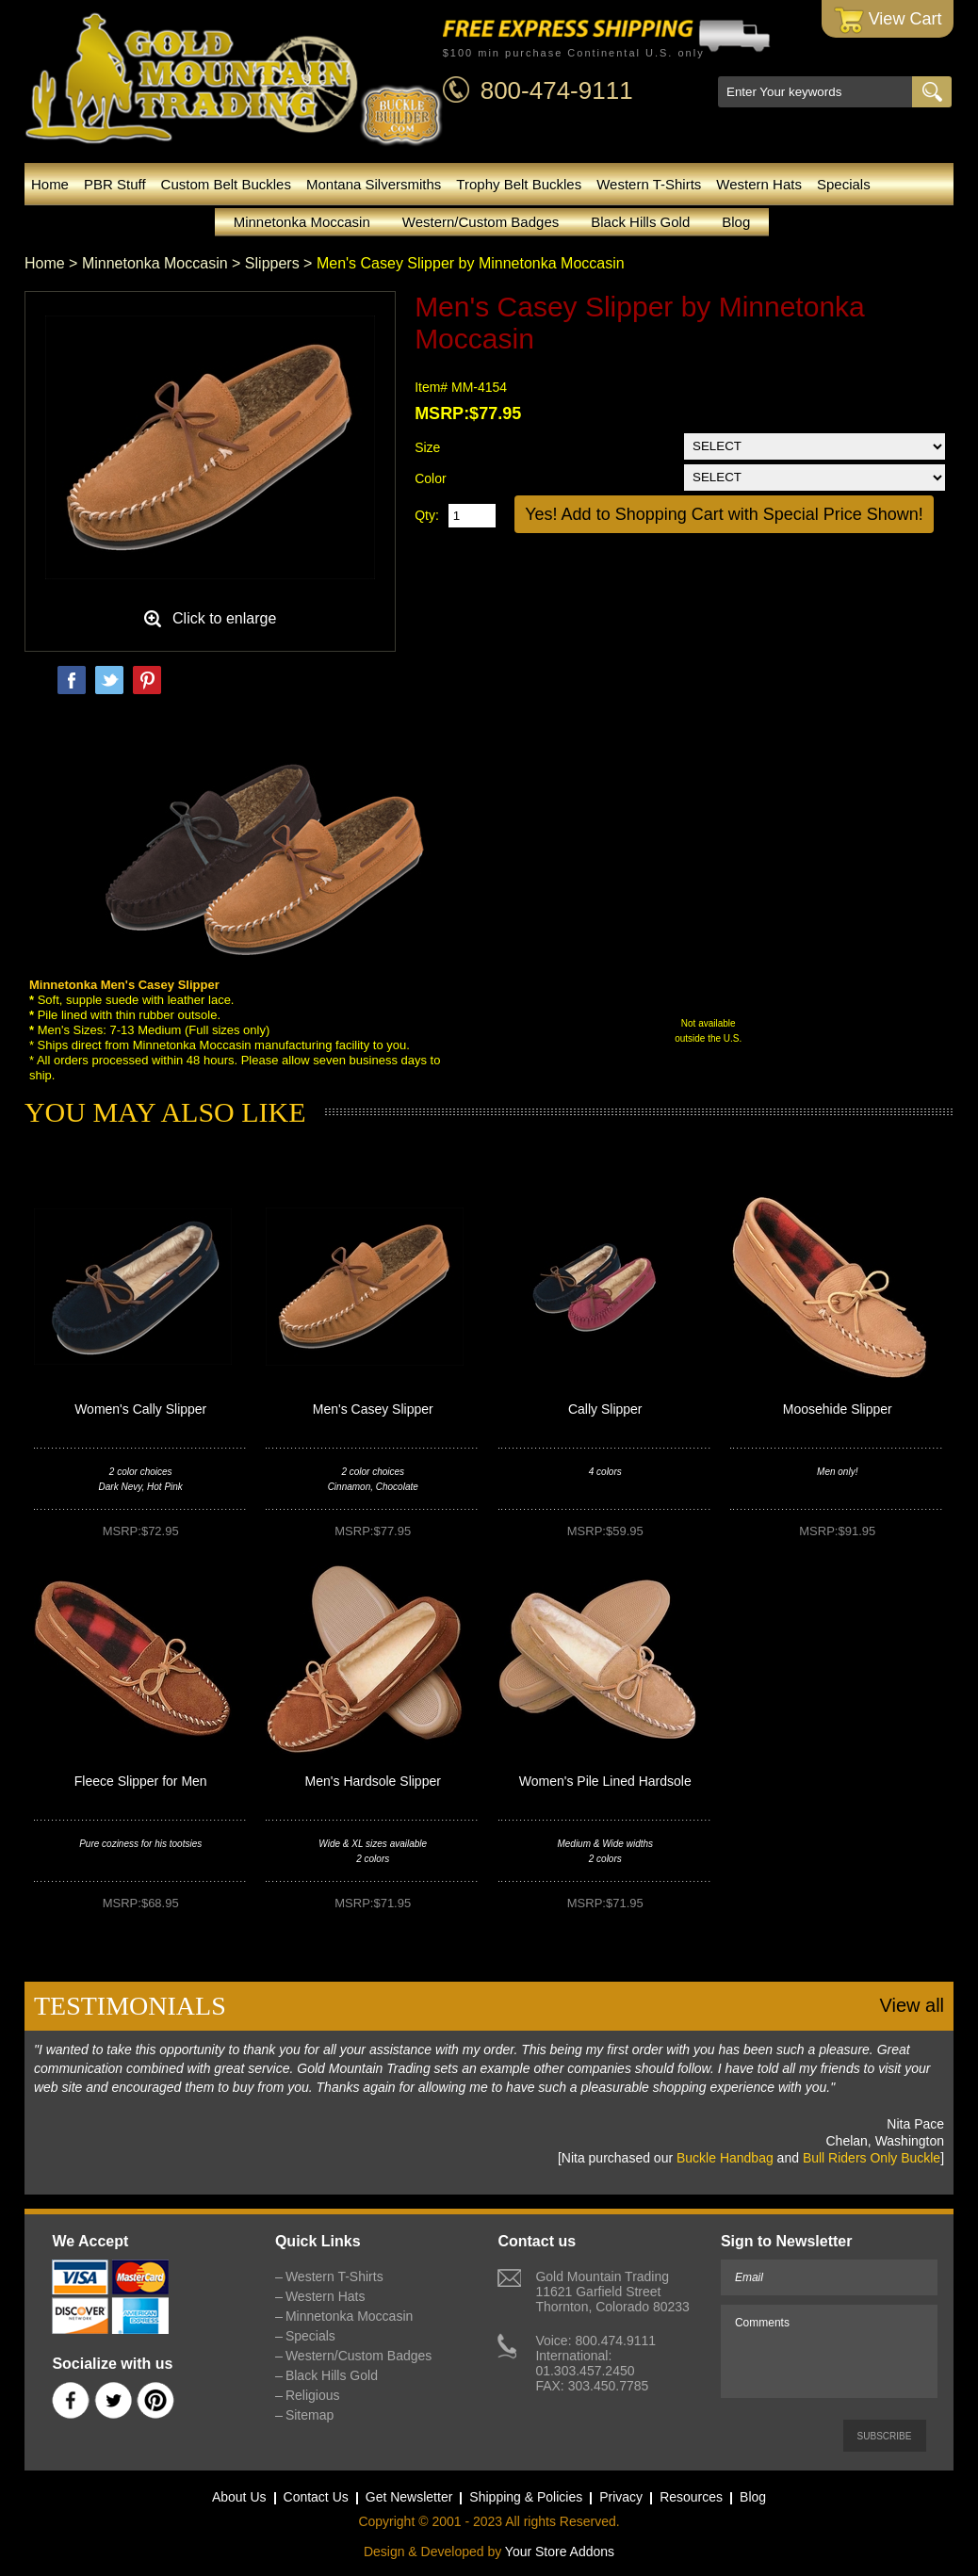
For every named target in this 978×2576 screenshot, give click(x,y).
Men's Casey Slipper (373, 1409)
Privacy (621, 2496)
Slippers (272, 263)
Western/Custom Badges (480, 222)
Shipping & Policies (525, 2496)
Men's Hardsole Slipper (373, 1781)
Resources (691, 2496)
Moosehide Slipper (837, 1409)
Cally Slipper (605, 1409)
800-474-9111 (557, 90)
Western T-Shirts (648, 184)
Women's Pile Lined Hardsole (605, 1781)
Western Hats (759, 184)
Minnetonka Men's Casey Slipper (124, 985)
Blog (736, 222)
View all (911, 2005)
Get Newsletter (409, 2496)
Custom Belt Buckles (226, 184)
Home (50, 184)
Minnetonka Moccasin (302, 222)
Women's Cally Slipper (140, 1409)
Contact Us (316, 2496)
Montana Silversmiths (373, 184)
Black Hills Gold (640, 222)
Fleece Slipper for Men (140, 1781)
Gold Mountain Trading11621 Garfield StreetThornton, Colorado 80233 (612, 2291)
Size (427, 447)
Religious (312, 2395)
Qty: (427, 515)
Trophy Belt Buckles (518, 184)
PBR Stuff (115, 184)
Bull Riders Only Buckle (871, 2157)
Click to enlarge (224, 618)
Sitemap (309, 2414)
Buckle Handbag (725, 2157)
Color (430, 478)
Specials (844, 184)
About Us (239, 2496)
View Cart (888, 20)
